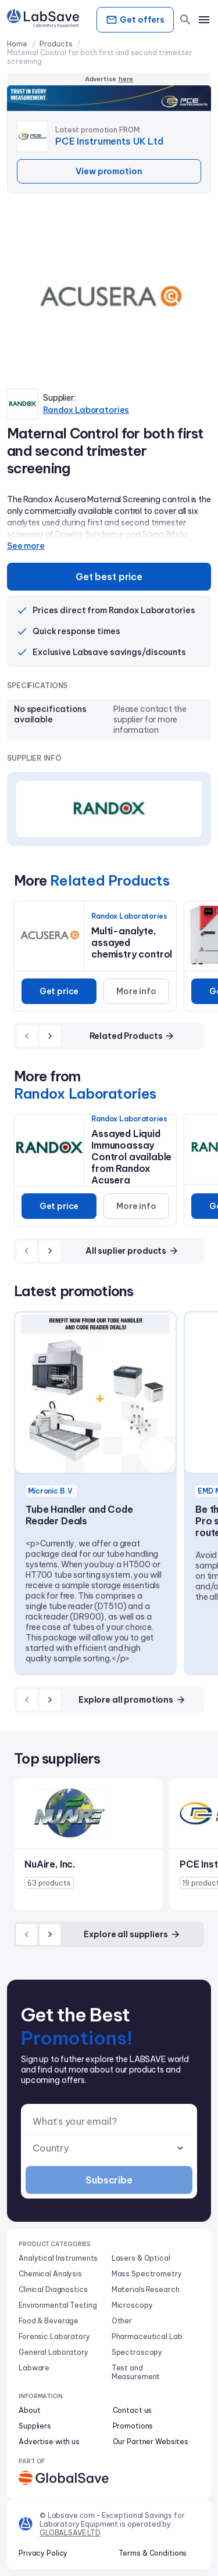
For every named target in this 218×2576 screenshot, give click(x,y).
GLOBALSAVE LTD (70, 2532)
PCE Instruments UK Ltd (109, 141)
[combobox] (109, 2148)
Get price (59, 991)
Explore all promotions (132, 1699)
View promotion (109, 171)
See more (26, 546)
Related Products (133, 1036)
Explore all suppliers (132, 1934)
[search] (185, 20)
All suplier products (132, 1251)
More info (136, 991)
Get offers (135, 20)
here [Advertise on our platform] (126, 79)
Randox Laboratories (86, 410)
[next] (50, 1036)
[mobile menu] (204, 20)
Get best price (109, 576)
